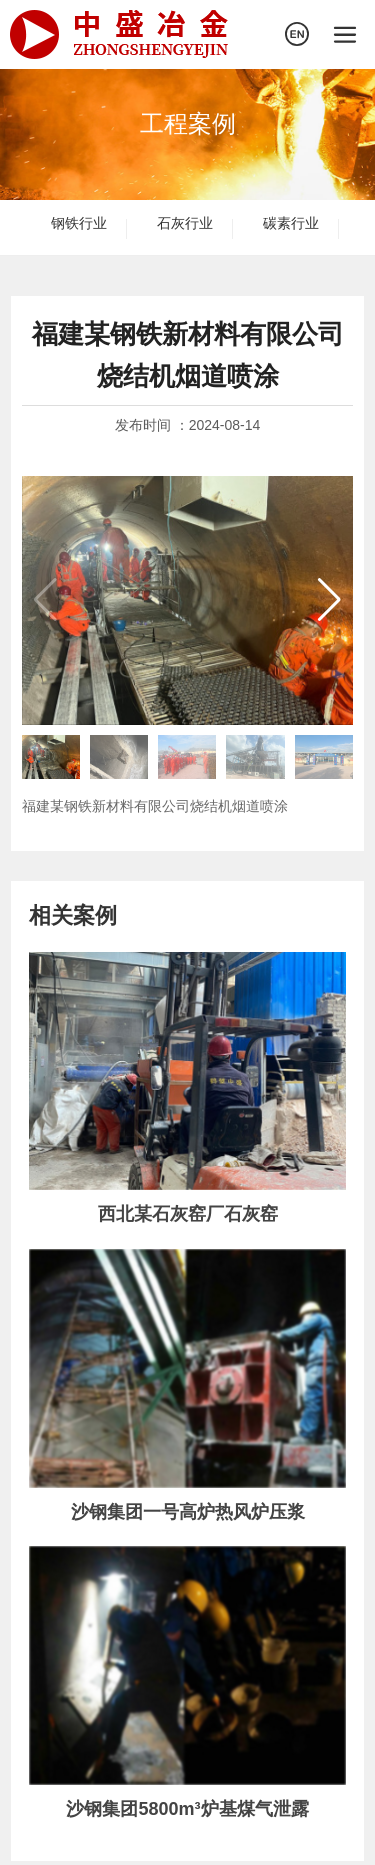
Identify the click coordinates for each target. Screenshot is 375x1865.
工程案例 (188, 123)
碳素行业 (291, 223)
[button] (329, 600)
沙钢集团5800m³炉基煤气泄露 (187, 1809)
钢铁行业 (79, 223)
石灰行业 (185, 223)
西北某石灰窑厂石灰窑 (188, 1214)
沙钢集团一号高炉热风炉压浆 (188, 1512)
